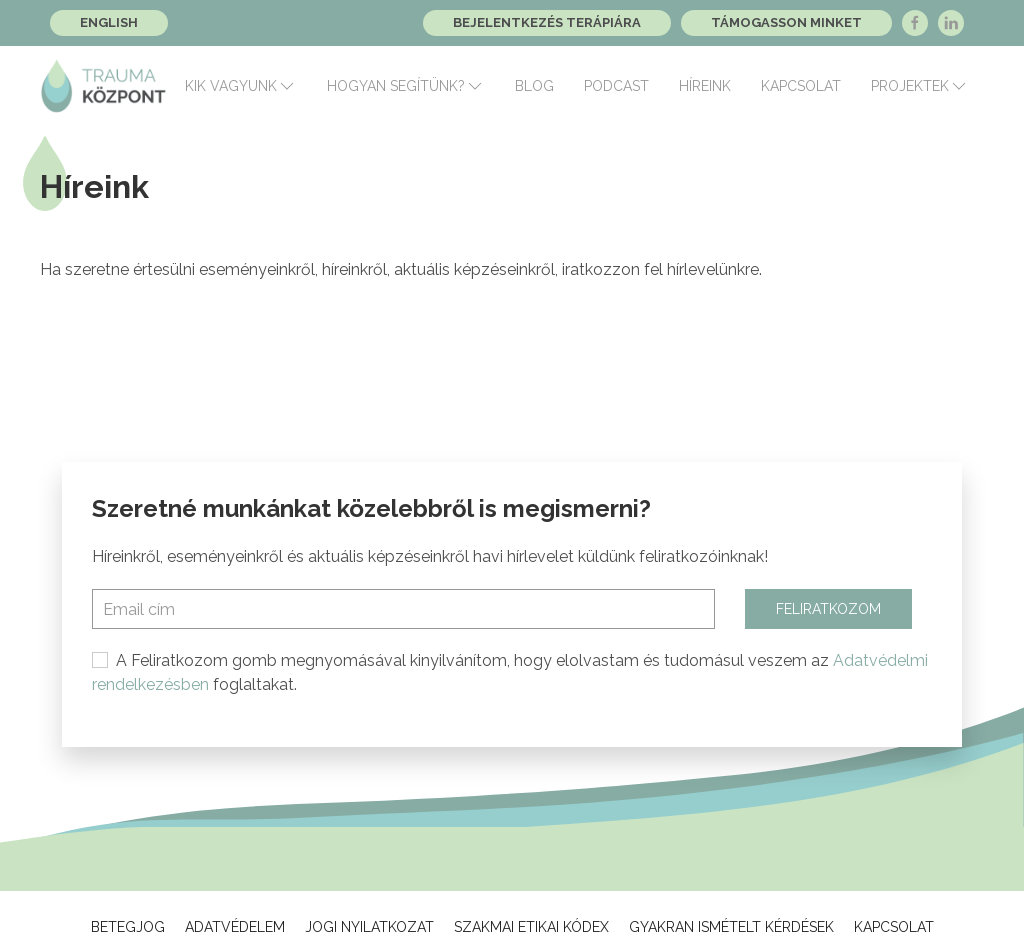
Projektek (920, 86)
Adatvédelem (235, 927)
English (109, 22)
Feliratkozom (828, 609)
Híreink (705, 86)
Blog (534, 86)
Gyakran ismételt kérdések (731, 927)
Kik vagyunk (241, 86)
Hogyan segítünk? (406, 86)
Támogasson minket (786, 22)
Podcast (616, 86)
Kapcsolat (801, 86)
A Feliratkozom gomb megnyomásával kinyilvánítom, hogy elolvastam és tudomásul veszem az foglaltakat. (510, 672)
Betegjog (128, 927)
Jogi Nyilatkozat (369, 927)
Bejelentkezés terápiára (547, 22)
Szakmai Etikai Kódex (531, 927)
